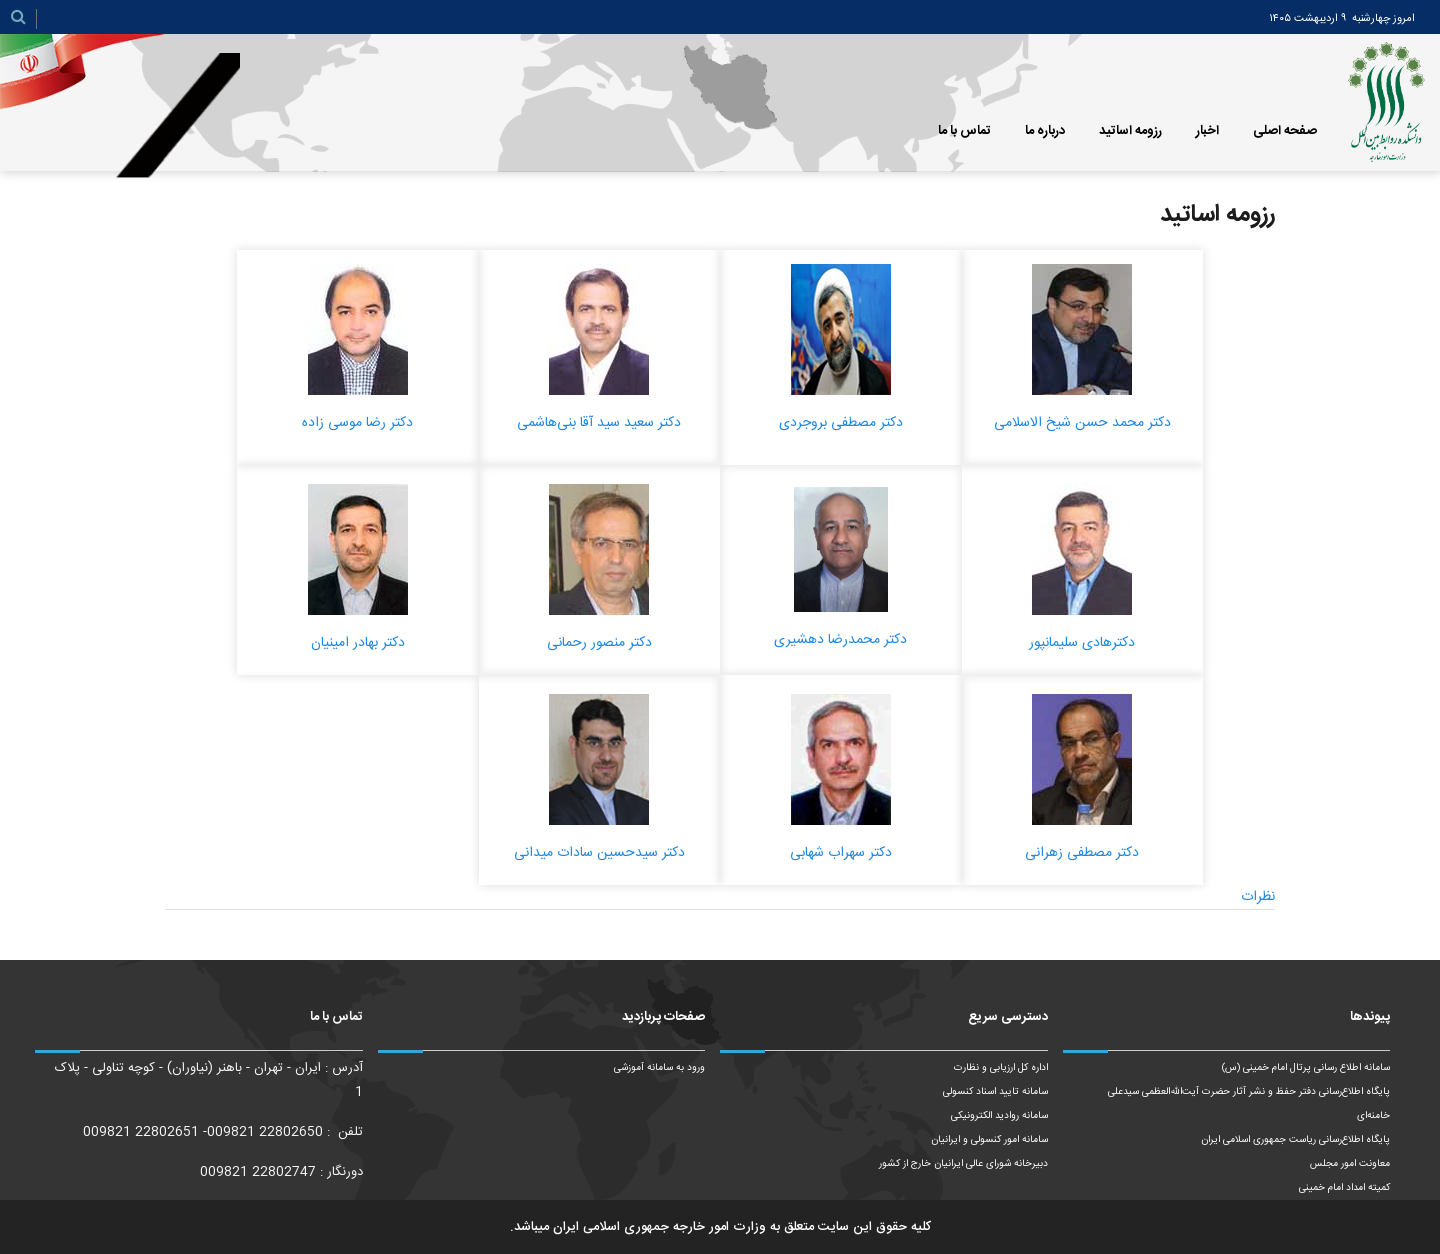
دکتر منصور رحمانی (599, 643)
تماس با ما (964, 131)
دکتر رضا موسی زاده (357, 423)
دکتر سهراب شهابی (841, 853)
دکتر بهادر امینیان (358, 643)
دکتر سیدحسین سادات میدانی (599, 853)
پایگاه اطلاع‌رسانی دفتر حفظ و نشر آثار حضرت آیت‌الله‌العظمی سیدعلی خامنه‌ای (1249, 1104)
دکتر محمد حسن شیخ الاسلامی (1082, 423)
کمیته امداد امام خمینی (1344, 1188)
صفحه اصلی (1285, 131)
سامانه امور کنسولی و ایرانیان (989, 1140)
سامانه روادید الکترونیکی (999, 1116)
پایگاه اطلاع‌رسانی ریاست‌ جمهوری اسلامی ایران (1295, 1140)
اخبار (1207, 131)
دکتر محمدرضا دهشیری (840, 640)
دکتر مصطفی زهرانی (1082, 853)
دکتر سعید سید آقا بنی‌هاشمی (599, 423)
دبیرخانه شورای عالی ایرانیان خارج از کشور (963, 1164)
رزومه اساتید (1130, 131)
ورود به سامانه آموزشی (659, 1068)
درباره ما (1045, 131)
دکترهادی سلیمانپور (1082, 643)
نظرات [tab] (1258, 897)
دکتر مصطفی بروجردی (841, 423)
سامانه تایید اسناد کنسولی (995, 1092)
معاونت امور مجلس (1350, 1164)
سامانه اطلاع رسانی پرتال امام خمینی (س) (1306, 1068)
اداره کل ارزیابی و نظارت (1001, 1068)
